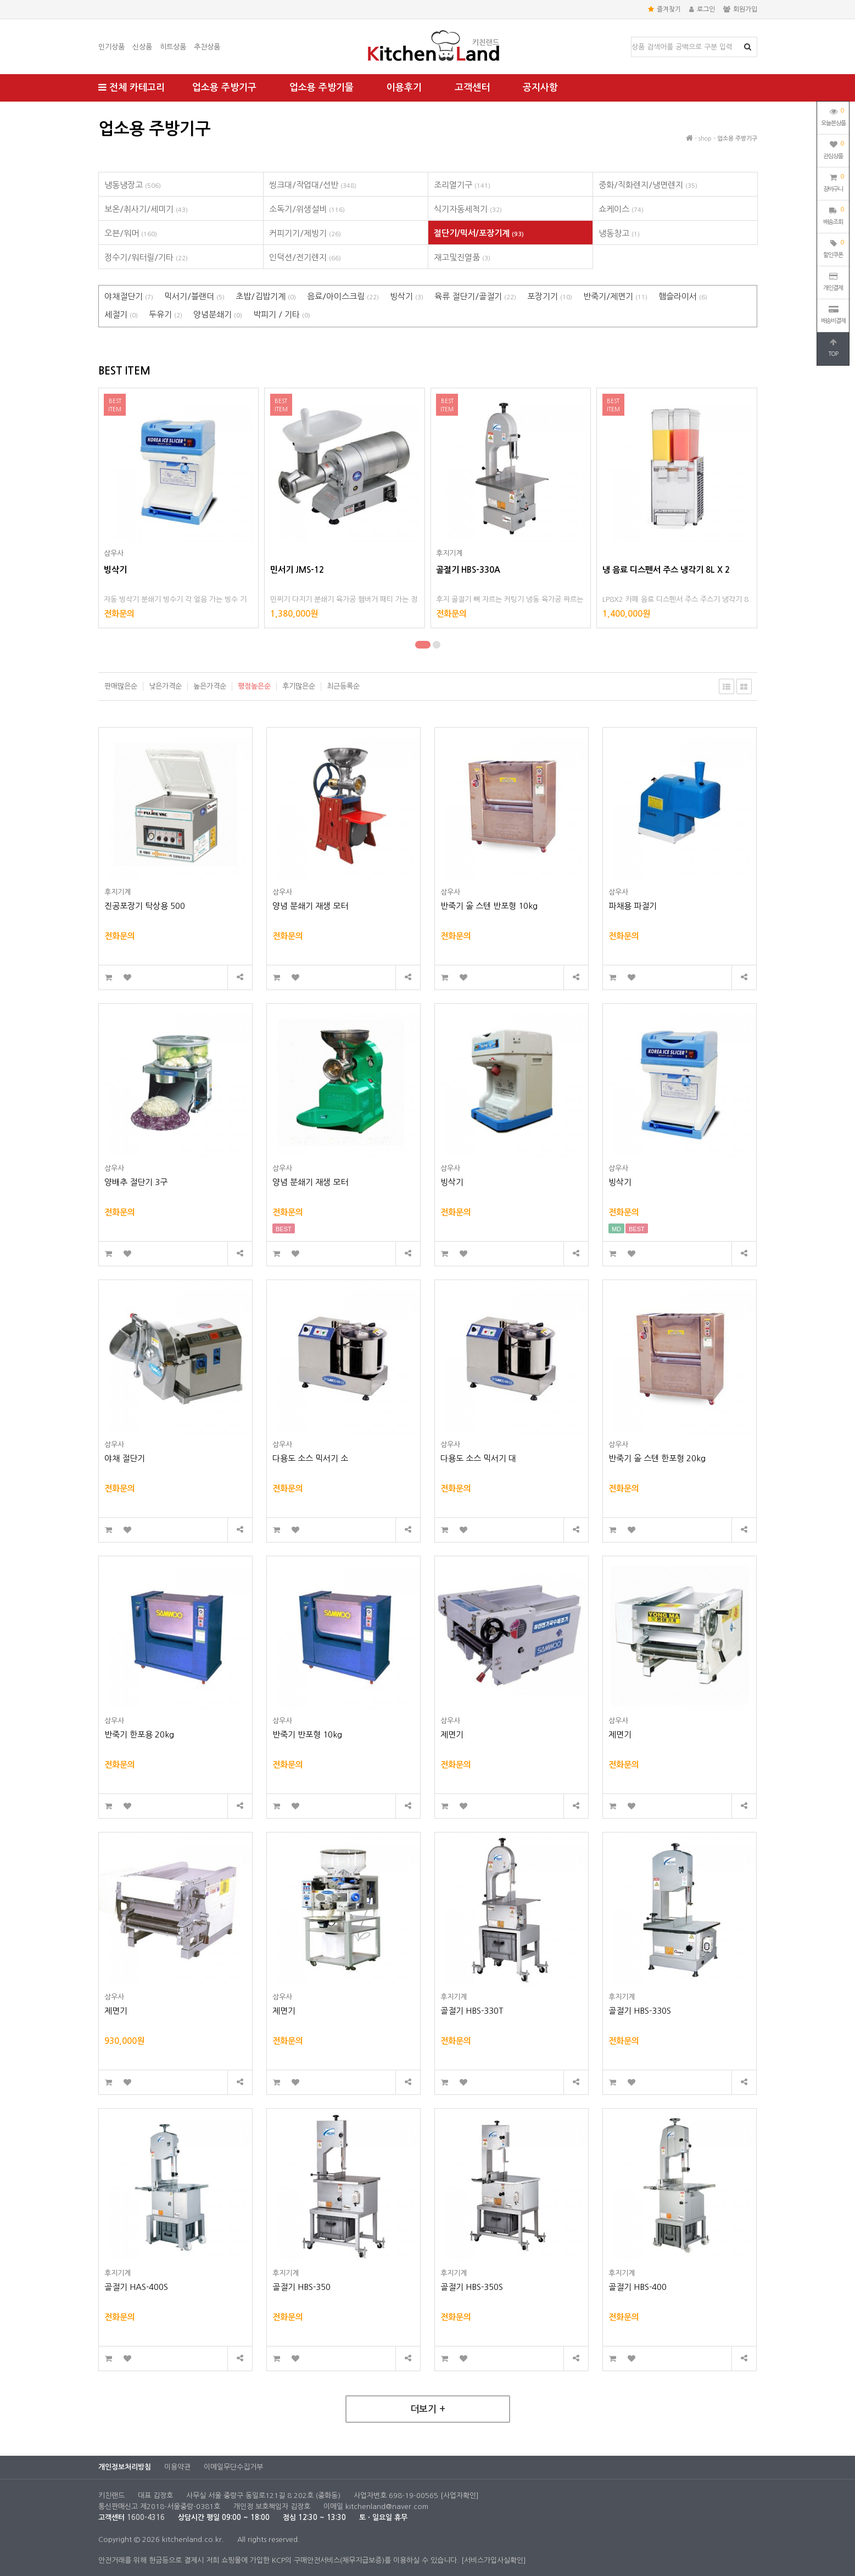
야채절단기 (128, 296)
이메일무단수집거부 (233, 2467)
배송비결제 (833, 314)
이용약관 (177, 2467)
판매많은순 (120, 686)
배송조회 (833, 214)
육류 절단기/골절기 (475, 296)
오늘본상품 (833, 115)
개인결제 (833, 281)
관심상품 (833, 148)
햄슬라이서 (682, 296)
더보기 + (427, 2409)
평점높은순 (254, 686)
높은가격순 (209, 686)
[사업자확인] (459, 2495)
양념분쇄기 (217, 314)
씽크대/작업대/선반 (312, 185)
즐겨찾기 (664, 9)
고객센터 (472, 87)
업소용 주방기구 (224, 87)
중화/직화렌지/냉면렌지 (648, 185)
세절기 (121, 314)
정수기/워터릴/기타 (146, 257)
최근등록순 (343, 686)
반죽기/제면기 (615, 296)
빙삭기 (406, 296)
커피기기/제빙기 (305, 233)
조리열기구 (462, 185)
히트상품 (173, 47)
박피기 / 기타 (281, 314)
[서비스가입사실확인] (493, 2560)
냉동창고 (619, 233)
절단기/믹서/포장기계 (479, 233)
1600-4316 (146, 2517)
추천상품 (207, 47)
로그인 (702, 9)
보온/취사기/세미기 (146, 209)
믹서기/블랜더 (194, 296)
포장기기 (549, 296)
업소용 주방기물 (321, 87)
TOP (833, 347)
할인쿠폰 (833, 247)
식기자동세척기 (468, 209)
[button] (423, 645)
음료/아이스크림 (343, 296)
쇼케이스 (621, 209)
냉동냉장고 (132, 185)
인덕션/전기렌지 (305, 257)
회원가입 (740, 9)
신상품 (142, 47)
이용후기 (404, 87)
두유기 (165, 314)
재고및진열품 (462, 257)
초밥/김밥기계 (266, 296)
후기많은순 (298, 686)
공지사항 (540, 87)
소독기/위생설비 (307, 209)
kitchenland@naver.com (386, 2506)
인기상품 (111, 47)
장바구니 (833, 181)
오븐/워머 (130, 233)
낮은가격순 (165, 686)
